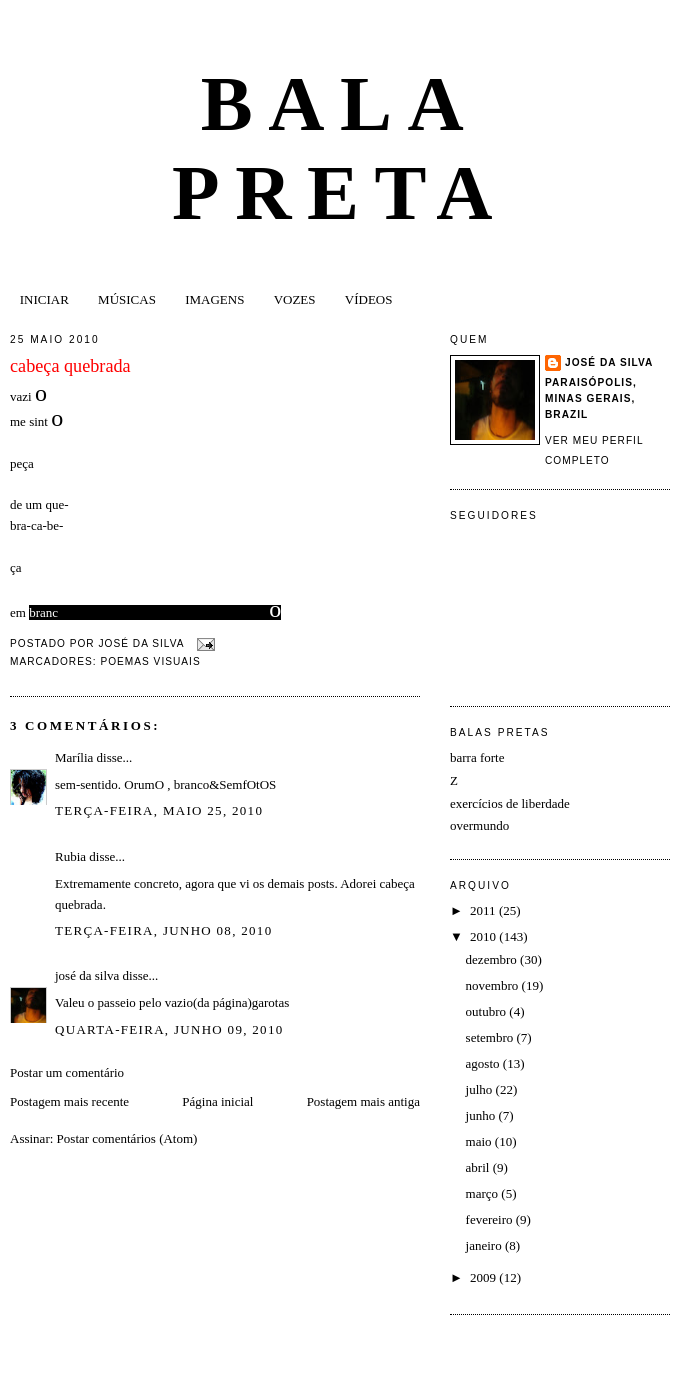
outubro (488, 1011)
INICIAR (44, 299)
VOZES (295, 299)
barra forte (477, 757)
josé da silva (87, 975)
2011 (484, 910)
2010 (484, 936)
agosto (484, 1063)
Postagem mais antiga (363, 1101)
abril (479, 1167)
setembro (491, 1037)
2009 (484, 1277)
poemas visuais (150, 661)
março (484, 1193)
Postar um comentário (67, 1072)
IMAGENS (214, 299)
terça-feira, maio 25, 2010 (159, 810)
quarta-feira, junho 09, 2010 (169, 1029)
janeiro (485, 1245)
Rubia (70, 856)
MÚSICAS (127, 299)
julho (481, 1089)
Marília (74, 757)
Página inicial (217, 1101)
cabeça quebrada (70, 366)
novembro (494, 985)
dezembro (493, 959)
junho (482, 1115)
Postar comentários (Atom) (127, 1138)
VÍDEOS (369, 299)
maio (480, 1141)
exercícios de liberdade (510, 803)
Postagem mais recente (69, 1101)
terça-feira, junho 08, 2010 (163, 930)
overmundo (479, 825)
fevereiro (491, 1219)
